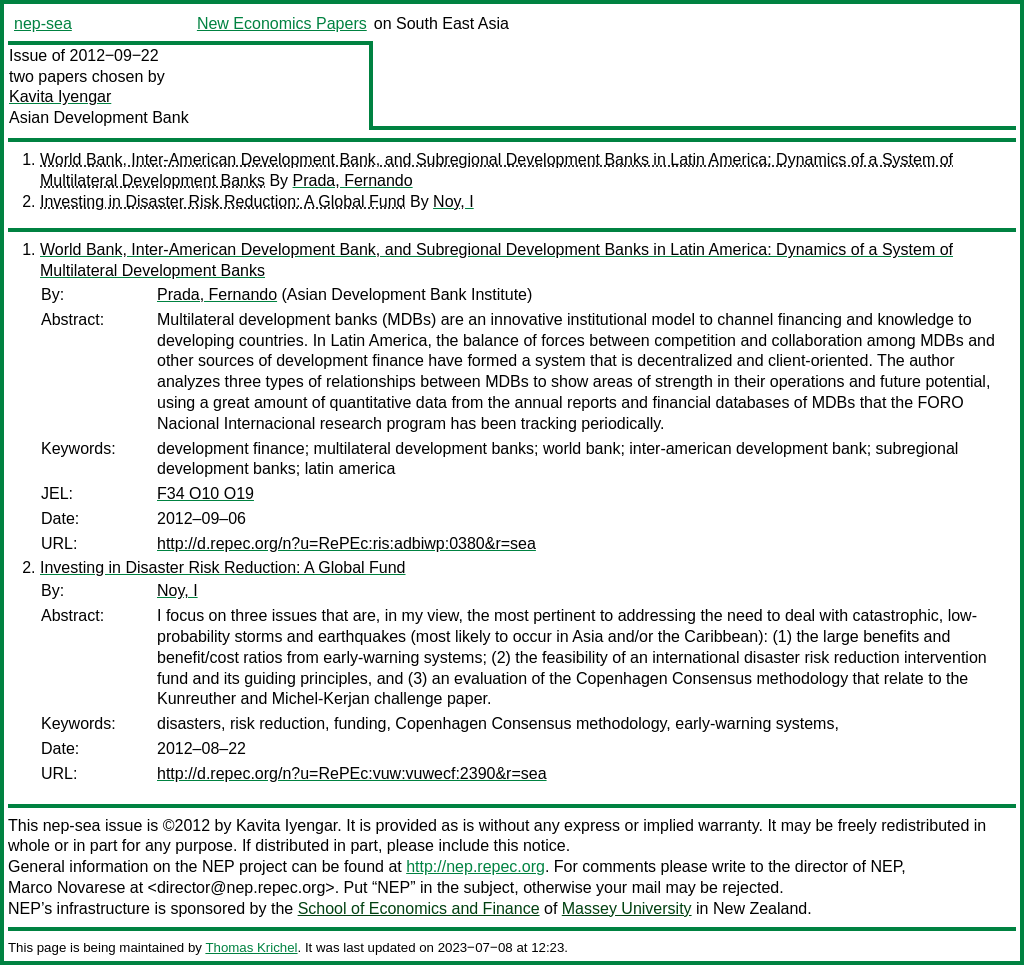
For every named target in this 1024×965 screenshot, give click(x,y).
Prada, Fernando (353, 180)
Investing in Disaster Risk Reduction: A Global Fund (223, 201)
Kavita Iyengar (60, 96)
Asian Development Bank (99, 117)
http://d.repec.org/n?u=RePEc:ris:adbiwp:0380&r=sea (346, 543)
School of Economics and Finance (419, 908)
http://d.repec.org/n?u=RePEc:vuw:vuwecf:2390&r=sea (352, 773)
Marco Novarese (66, 887)
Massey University (627, 908)
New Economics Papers (282, 23)
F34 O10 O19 (205, 493)
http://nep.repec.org (475, 866)
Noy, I (453, 201)
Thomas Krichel (251, 947)
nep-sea (43, 23)
